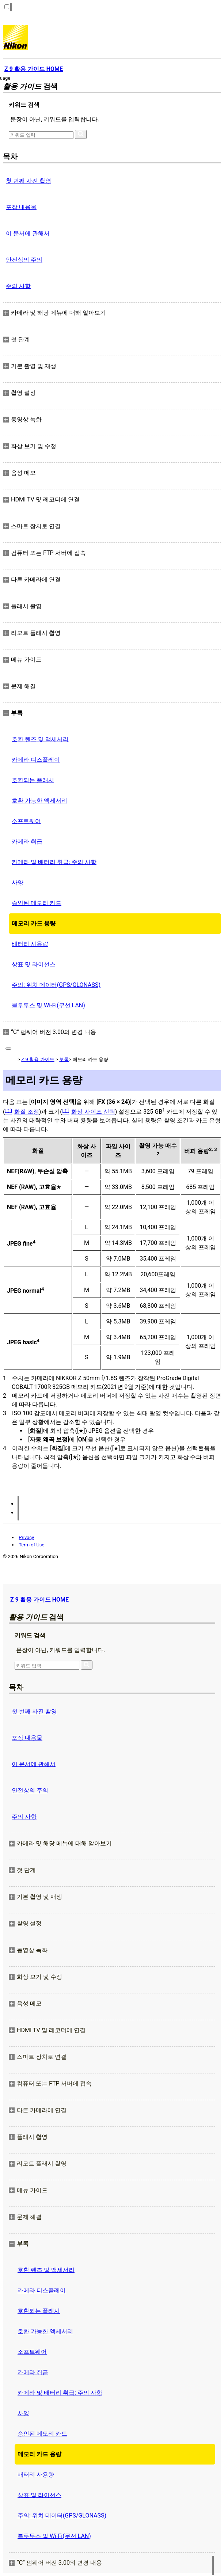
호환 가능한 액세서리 (39, 800)
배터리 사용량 (30, 943)
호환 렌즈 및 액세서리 (40, 739)
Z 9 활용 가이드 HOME (39, 1599)
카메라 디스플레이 (36, 759)
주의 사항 (18, 286)
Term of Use (31, 1545)
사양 (17, 882)
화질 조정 (26, 1111)
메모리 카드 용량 (34, 923)
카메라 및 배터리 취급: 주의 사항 (54, 862)
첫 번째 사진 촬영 (28, 180)
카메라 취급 (27, 841)
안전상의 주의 (24, 259)
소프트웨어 (26, 821)
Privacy (26, 1537)
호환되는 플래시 (33, 780)
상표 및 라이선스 (34, 964)
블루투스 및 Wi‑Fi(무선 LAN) (48, 1005)
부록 (64, 1059)
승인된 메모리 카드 (36, 902)
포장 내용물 (21, 207)
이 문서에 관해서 (28, 233)
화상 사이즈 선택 (93, 1111)
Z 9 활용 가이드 (37, 1059)
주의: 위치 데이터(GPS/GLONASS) (56, 984)
